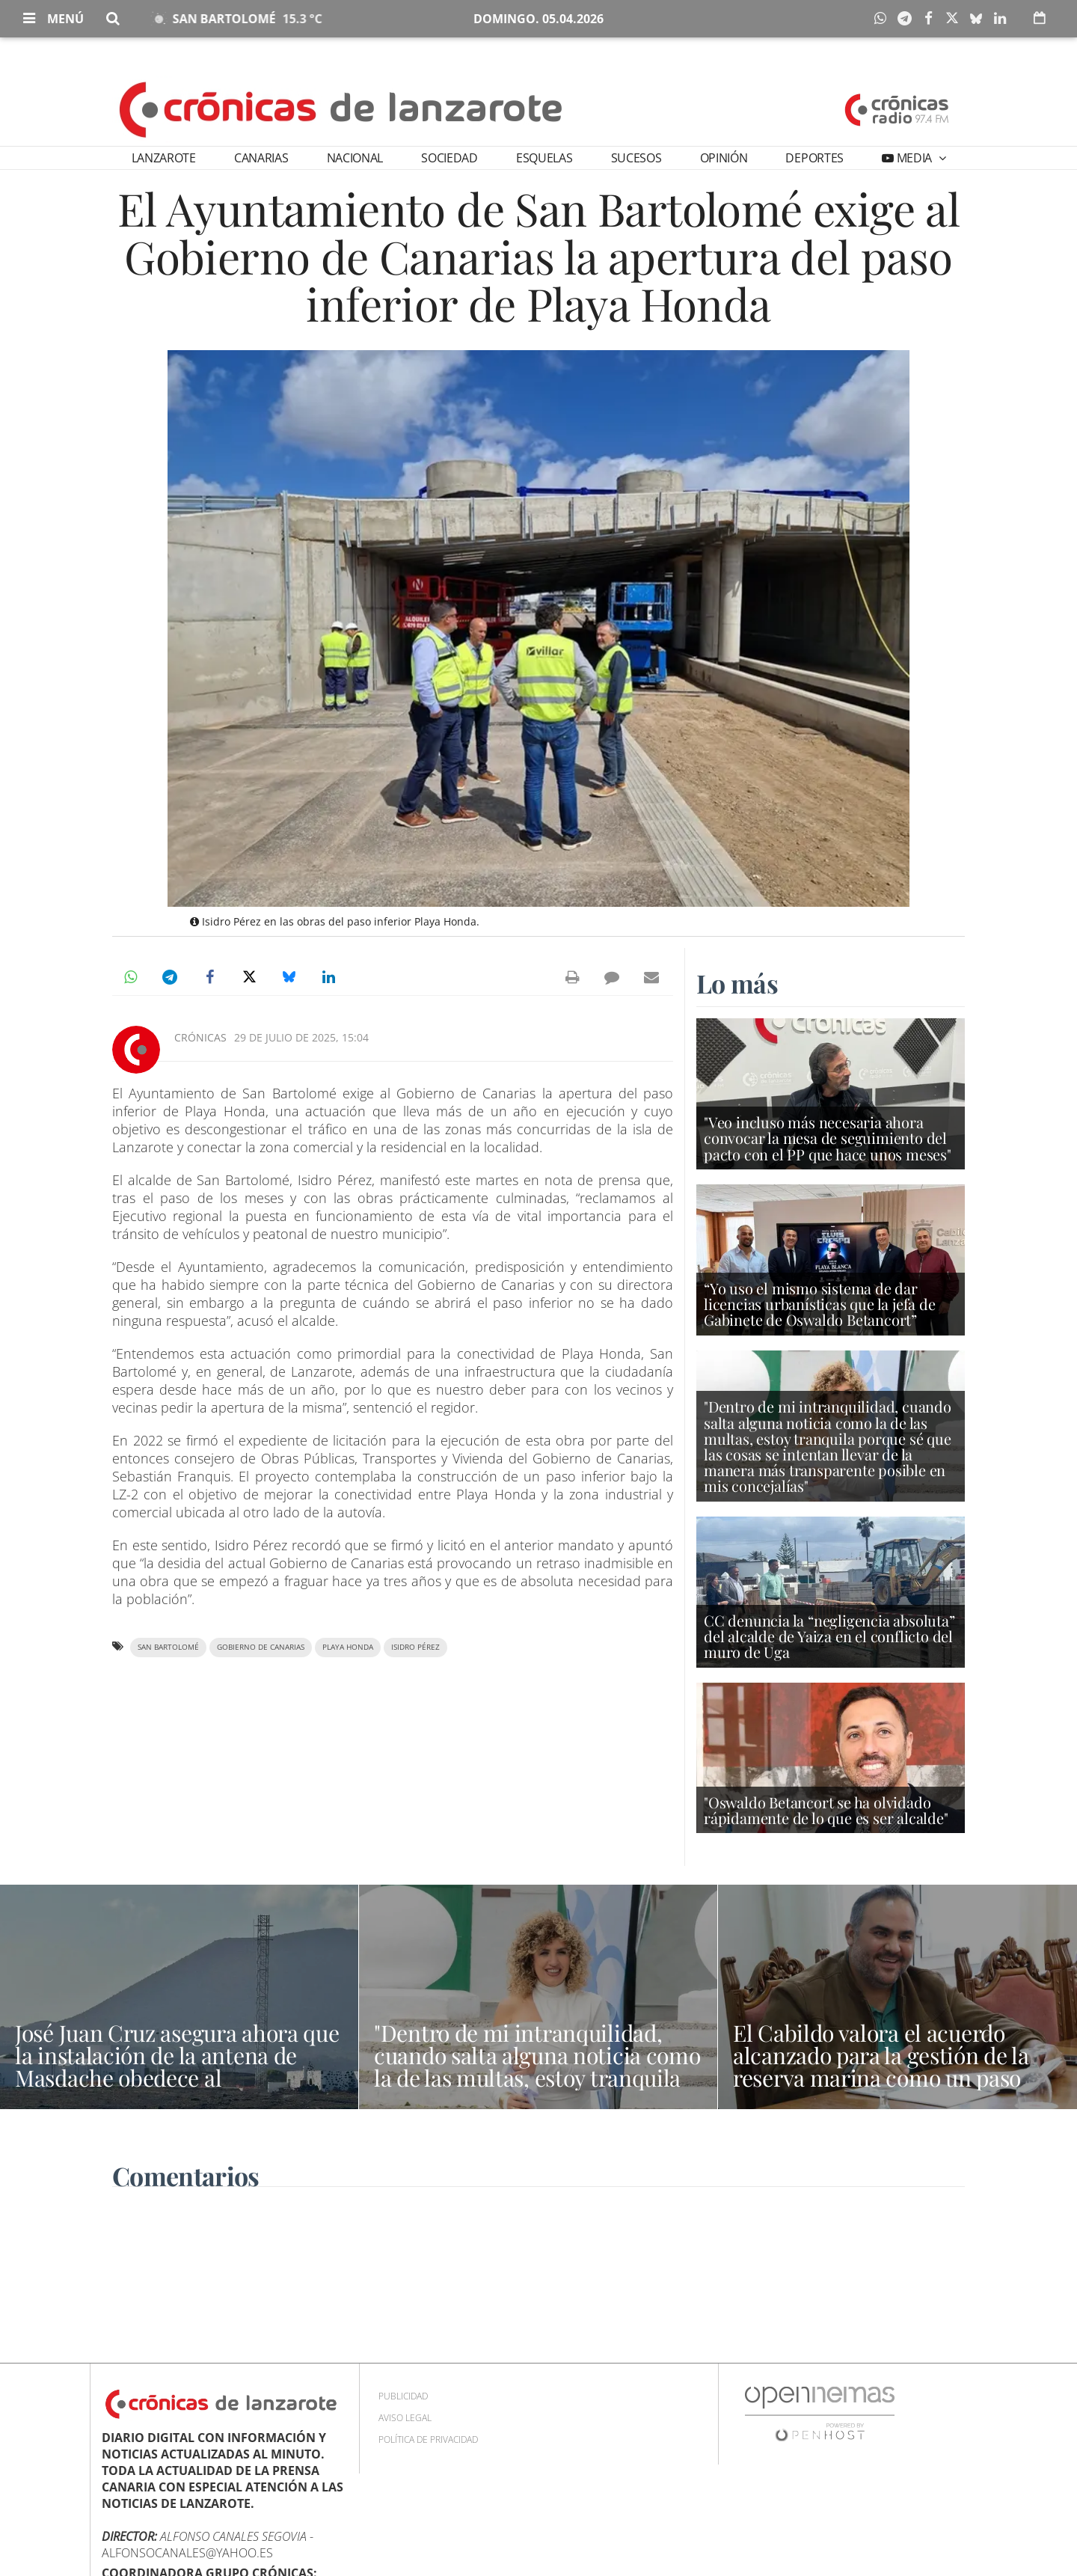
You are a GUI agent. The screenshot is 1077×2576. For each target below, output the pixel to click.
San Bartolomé (168, 1647)
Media (914, 158)
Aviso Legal (405, 2417)
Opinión (724, 158)
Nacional (355, 158)
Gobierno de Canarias (260, 1647)
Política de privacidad (428, 2439)
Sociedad (449, 158)
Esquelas (544, 158)
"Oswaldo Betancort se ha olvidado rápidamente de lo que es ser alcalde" (826, 1810)
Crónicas (200, 1037)
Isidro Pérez (415, 1647)
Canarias (261, 158)
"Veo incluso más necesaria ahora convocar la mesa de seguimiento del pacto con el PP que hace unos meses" (827, 1137)
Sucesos (636, 158)
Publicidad (403, 2396)
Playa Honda (347, 1647)
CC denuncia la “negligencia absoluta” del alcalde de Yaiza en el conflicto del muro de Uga (829, 1636)
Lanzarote (164, 158)
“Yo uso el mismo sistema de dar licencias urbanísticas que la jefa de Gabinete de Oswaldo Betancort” (820, 1304)
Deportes (814, 158)
